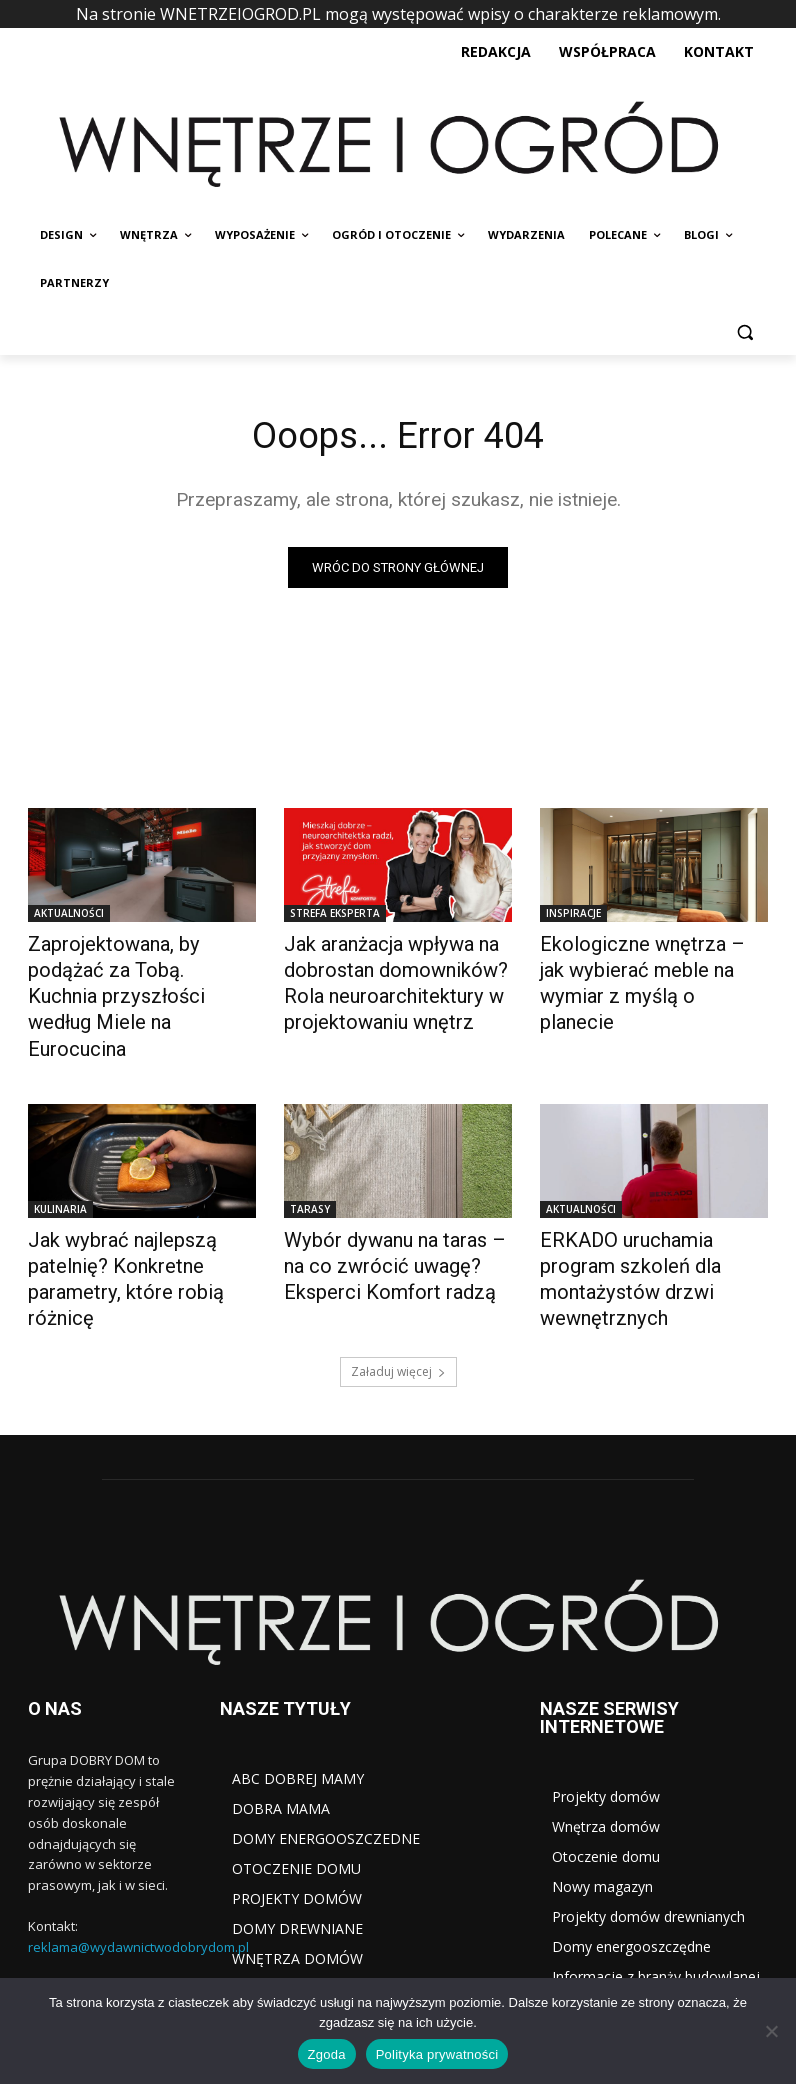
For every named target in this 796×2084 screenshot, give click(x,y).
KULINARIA (60, 1169)
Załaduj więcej (398, 1293)
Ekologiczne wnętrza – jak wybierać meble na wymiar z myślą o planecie (645, 966)
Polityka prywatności (437, 2054)
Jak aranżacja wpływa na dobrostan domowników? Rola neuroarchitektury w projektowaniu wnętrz (380, 977)
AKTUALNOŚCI (69, 915)
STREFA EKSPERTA (335, 915)
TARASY (310, 1169)
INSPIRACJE (573, 915)
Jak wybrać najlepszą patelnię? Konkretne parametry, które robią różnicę (139, 1220)
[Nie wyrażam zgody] (771, 2031)
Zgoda (327, 2054)
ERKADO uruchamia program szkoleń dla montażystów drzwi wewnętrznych (647, 1220)
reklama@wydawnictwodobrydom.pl (138, 1869)
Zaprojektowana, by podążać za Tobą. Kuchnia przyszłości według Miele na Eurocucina (136, 966)
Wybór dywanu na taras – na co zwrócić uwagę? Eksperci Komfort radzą (390, 1220)
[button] (744, 331)
